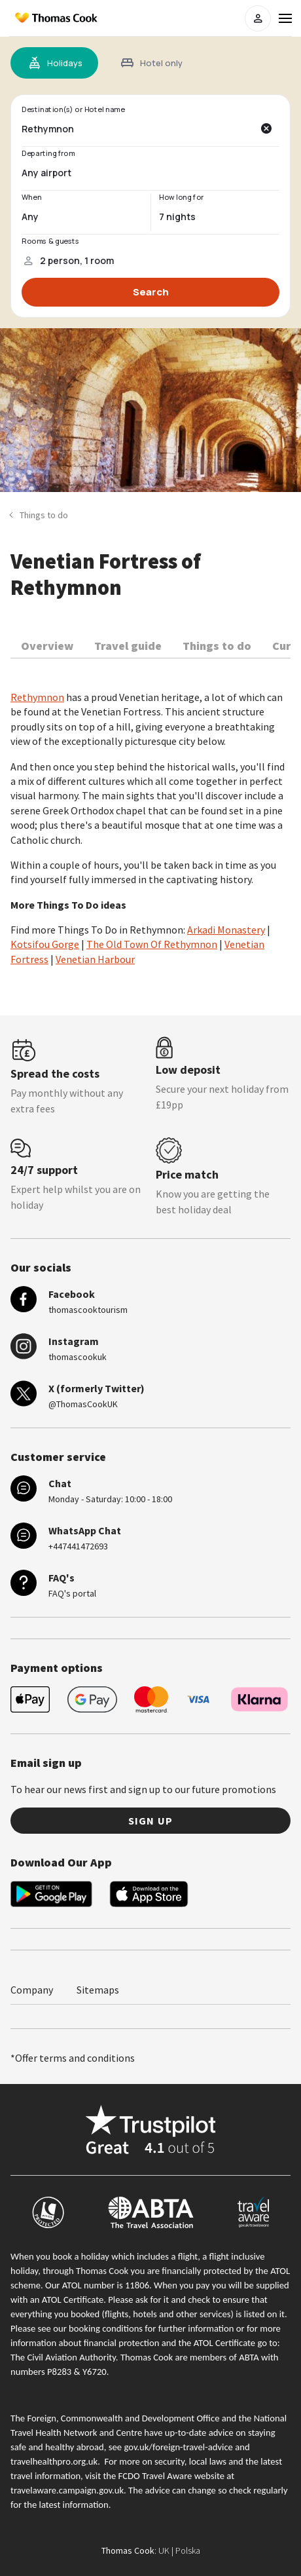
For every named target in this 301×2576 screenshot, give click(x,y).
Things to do (217, 645)
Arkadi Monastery (226, 929)
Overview (47, 645)
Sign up (150, 1820)
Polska (187, 2550)
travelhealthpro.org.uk (53, 2461)
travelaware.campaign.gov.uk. (68, 2490)
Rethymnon (37, 697)
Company (31, 1989)
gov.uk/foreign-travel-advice (178, 2447)
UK (163, 2550)
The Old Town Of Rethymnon (151, 944)
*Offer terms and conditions (72, 2057)
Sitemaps (98, 1989)
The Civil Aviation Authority (63, 2357)
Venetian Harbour (95, 959)
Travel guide (128, 645)
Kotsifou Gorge (44, 944)
